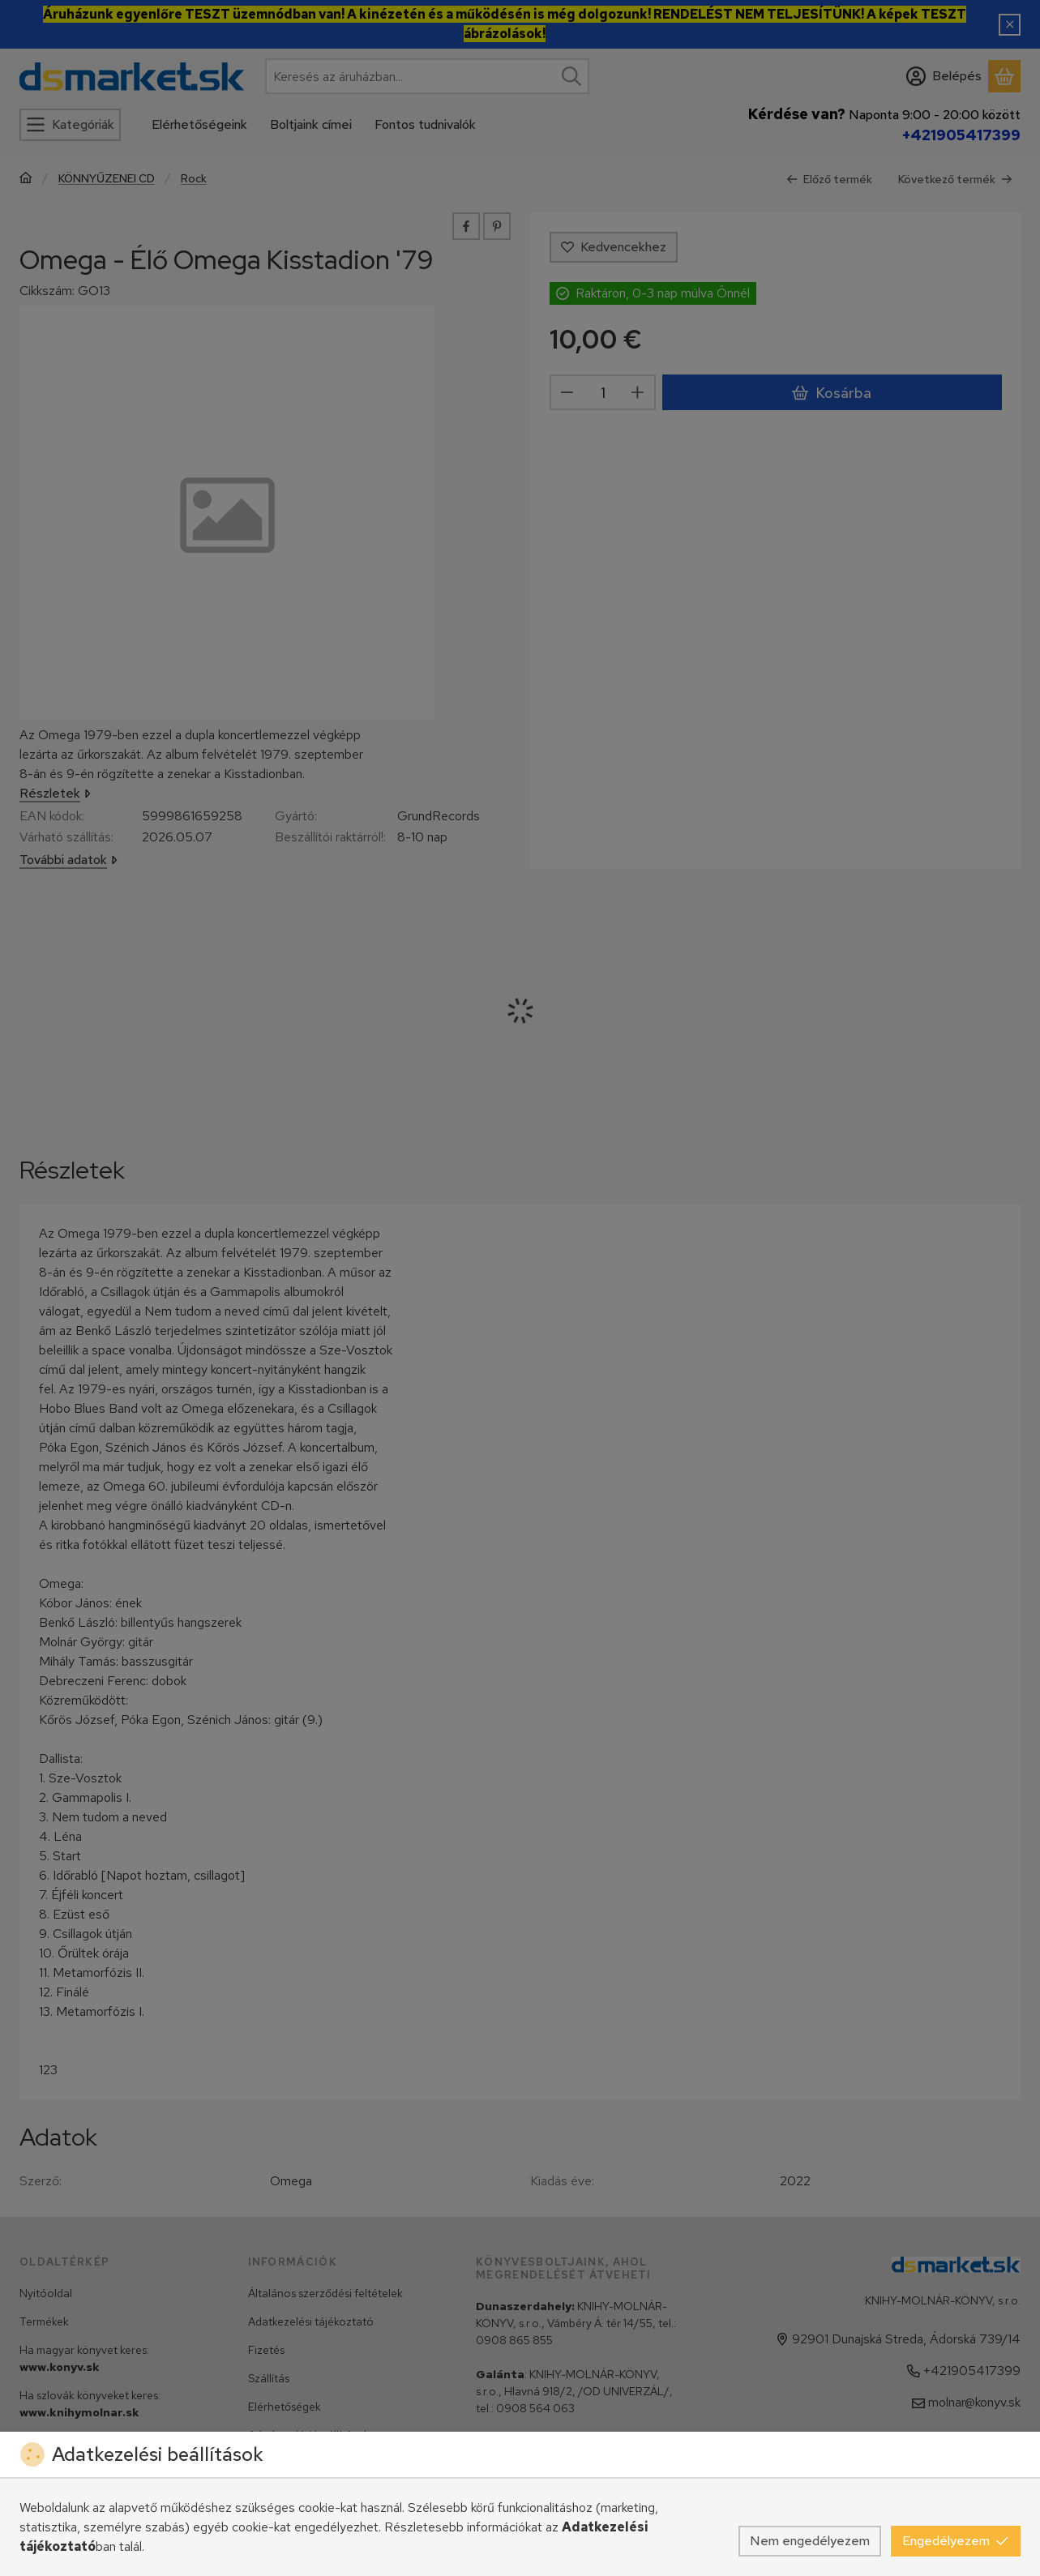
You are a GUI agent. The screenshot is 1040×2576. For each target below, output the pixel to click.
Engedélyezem (955, 2540)
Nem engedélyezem (810, 2540)
